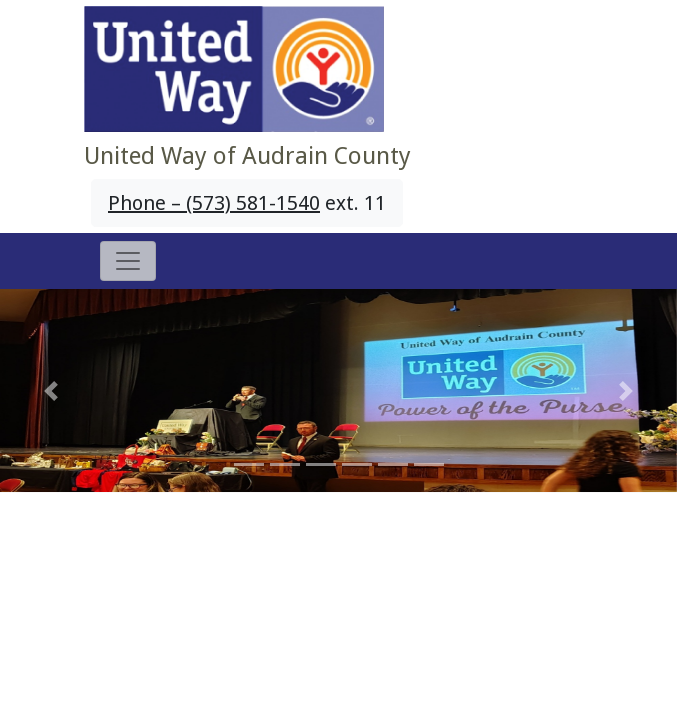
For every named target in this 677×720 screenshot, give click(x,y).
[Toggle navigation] (128, 261)
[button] (51, 390)
